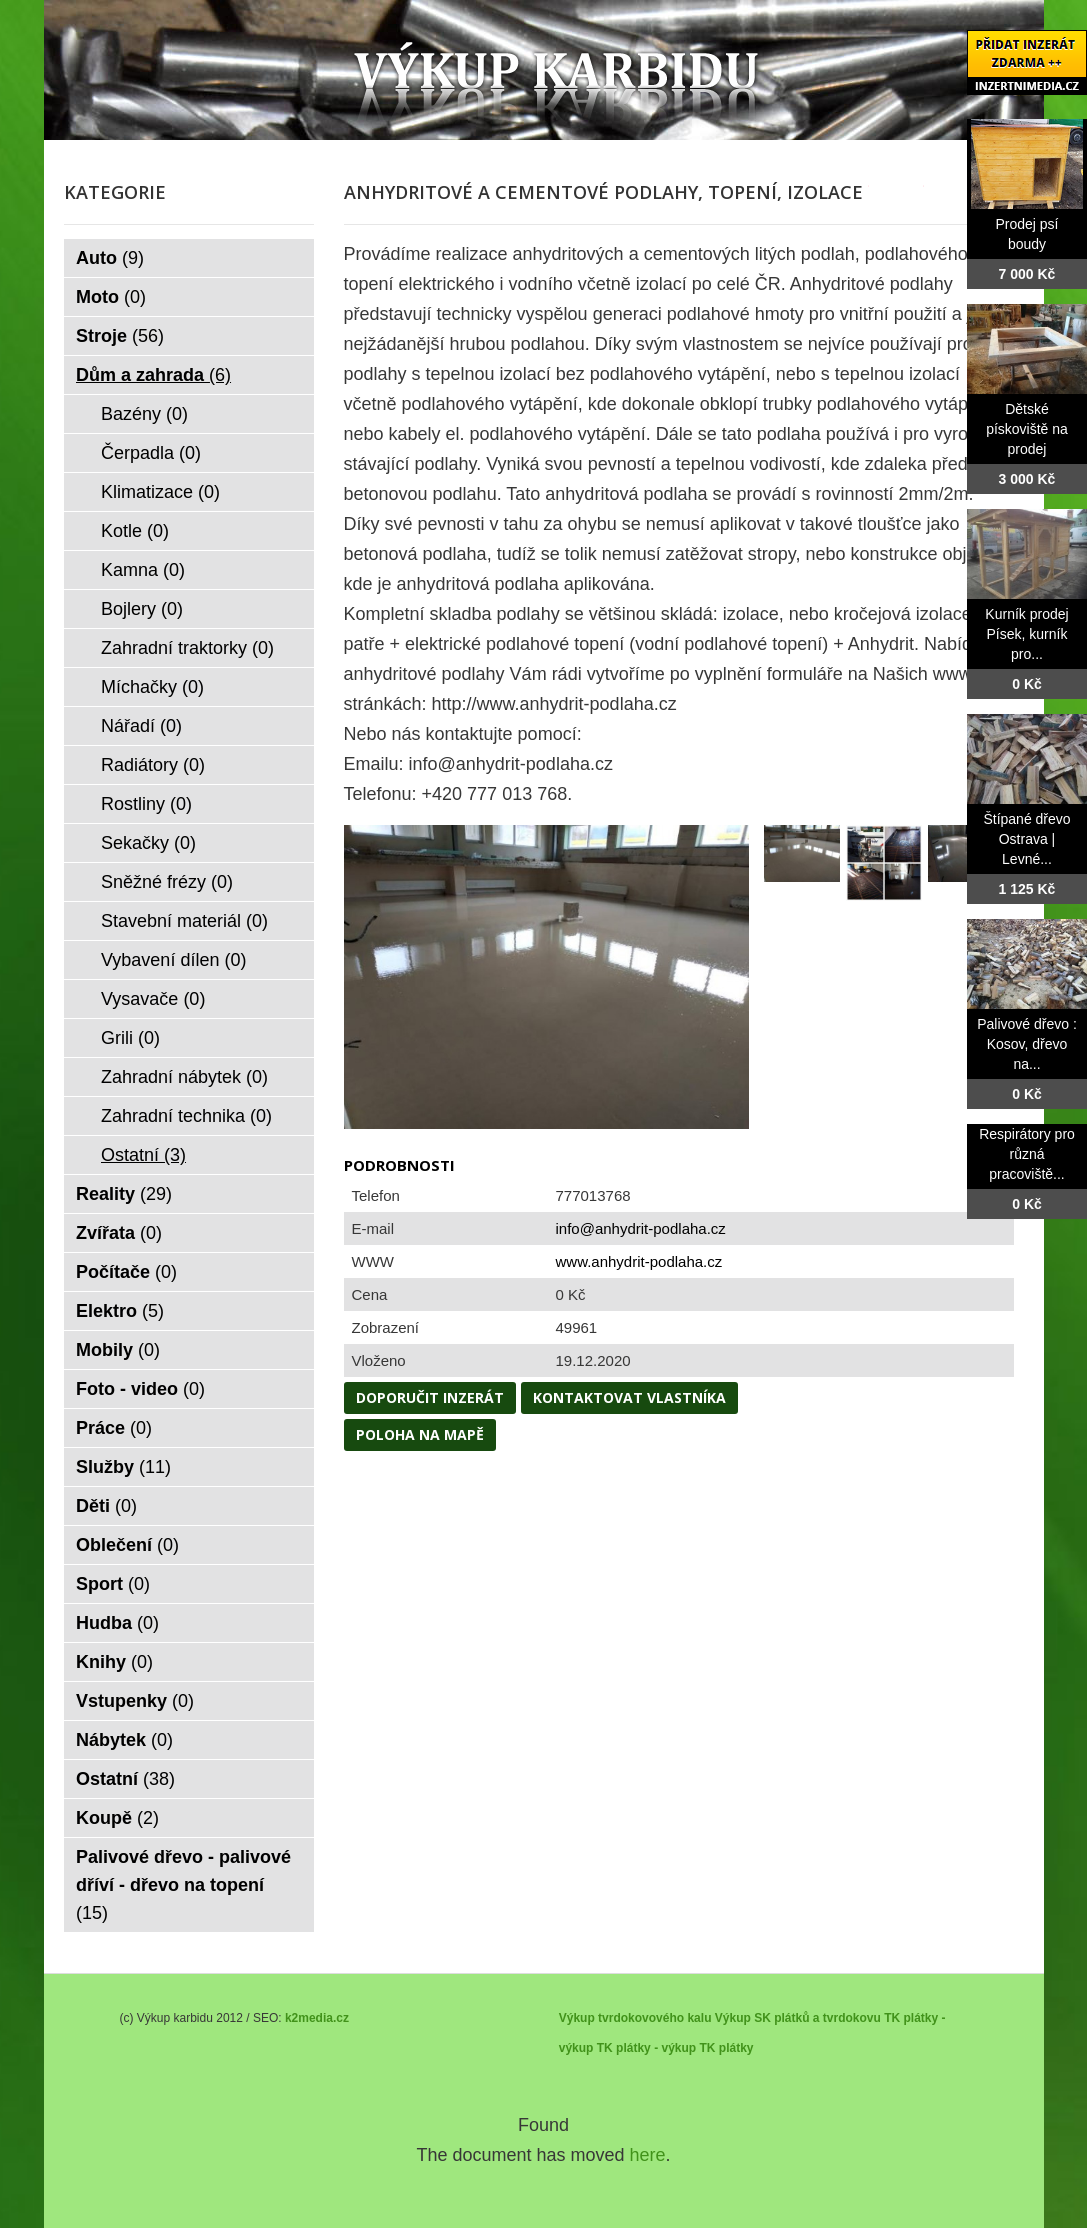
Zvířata (119, 1233)
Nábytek (124, 1740)
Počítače (126, 1272)
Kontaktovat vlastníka (629, 1397)
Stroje (120, 336)
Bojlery (142, 609)
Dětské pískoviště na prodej (1027, 429)
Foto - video (140, 1389)
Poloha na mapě (420, 1434)
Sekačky (148, 843)
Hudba (117, 1623)
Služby (123, 1467)
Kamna (143, 570)
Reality (124, 1194)
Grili (130, 1038)
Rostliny (146, 804)
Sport (113, 1584)
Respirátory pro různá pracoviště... (1027, 1154)
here (648, 2155)
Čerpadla (151, 453)
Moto (111, 297)
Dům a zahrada (153, 375)
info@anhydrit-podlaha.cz (641, 1228)
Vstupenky (135, 1701)
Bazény (144, 414)
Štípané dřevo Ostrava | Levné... (1026, 839)
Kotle (135, 531)
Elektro (120, 1311)
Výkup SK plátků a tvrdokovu (798, 2018)
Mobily (118, 1350)
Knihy (114, 1662)
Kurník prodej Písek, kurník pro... (1026, 634)
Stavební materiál (184, 921)
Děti (106, 1506)
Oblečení (127, 1545)
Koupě (117, 1818)
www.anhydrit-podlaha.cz (639, 1261)
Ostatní (143, 1155)
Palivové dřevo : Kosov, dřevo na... (1027, 1044)
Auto (110, 258)
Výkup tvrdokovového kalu (635, 2018)
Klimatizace (160, 492)
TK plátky (726, 2048)
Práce (114, 1428)
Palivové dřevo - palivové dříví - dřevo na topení (183, 1885)
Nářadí (141, 726)
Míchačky (152, 687)
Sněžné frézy (167, 882)
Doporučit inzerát (430, 1397)
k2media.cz (317, 2018)
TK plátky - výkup (646, 2048)
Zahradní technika (186, 1116)
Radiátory (153, 765)
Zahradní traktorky (187, 648)
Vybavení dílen (173, 960)
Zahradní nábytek (184, 1077)
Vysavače (153, 999)
